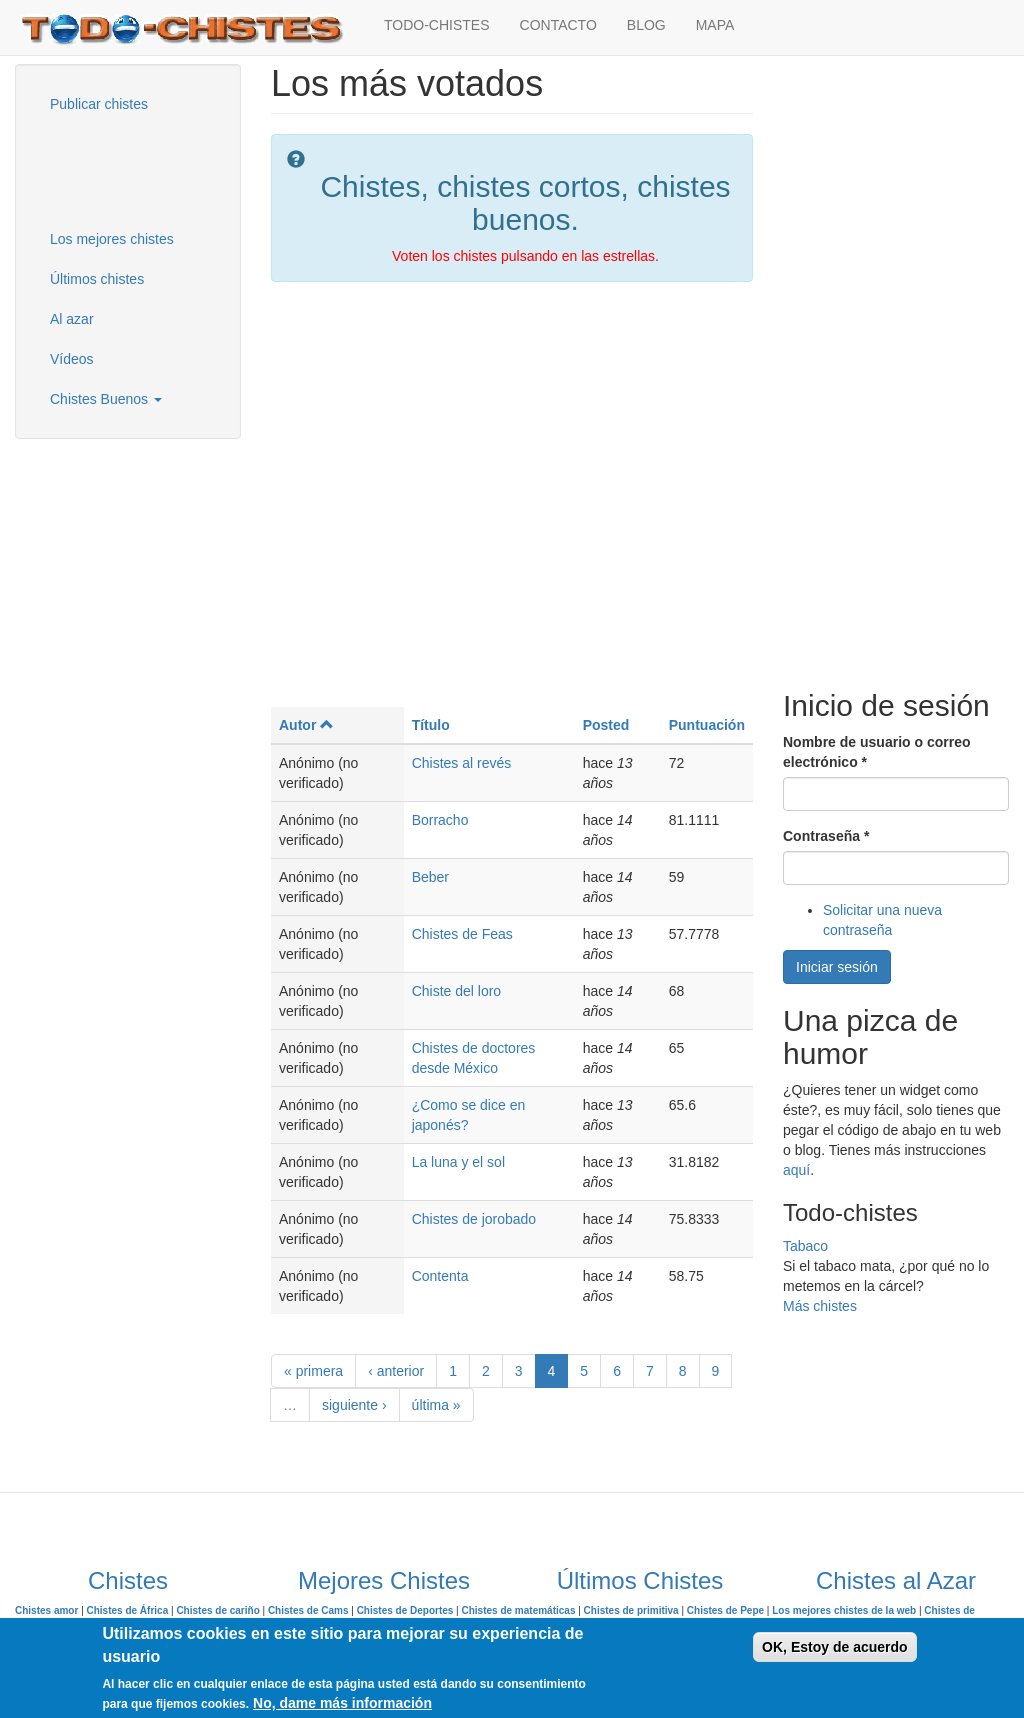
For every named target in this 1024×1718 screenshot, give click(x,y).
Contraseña (826, 836)
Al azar (72, 319)
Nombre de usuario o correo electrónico (876, 752)
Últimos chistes (97, 279)
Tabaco (805, 1246)
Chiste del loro (457, 991)
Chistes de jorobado (474, 1219)
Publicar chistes (99, 104)
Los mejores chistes (112, 239)
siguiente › (354, 1405)
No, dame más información (342, 1703)
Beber (430, 877)
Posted (606, 725)
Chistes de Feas (462, 934)
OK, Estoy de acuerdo (834, 1647)
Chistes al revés (462, 763)
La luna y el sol (458, 1162)
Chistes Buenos (106, 399)
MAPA (715, 25)
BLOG (646, 25)
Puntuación (707, 725)
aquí (796, 1170)
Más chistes (820, 1306)
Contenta (440, 1276)
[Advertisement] (135, 169)
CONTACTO (558, 25)
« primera (313, 1371)
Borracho (440, 820)
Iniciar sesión (837, 967)
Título (431, 725)
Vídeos (72, 359)
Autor (306, 725)
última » (436, 1405)
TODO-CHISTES (437, 25)
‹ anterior (396, 1371)
